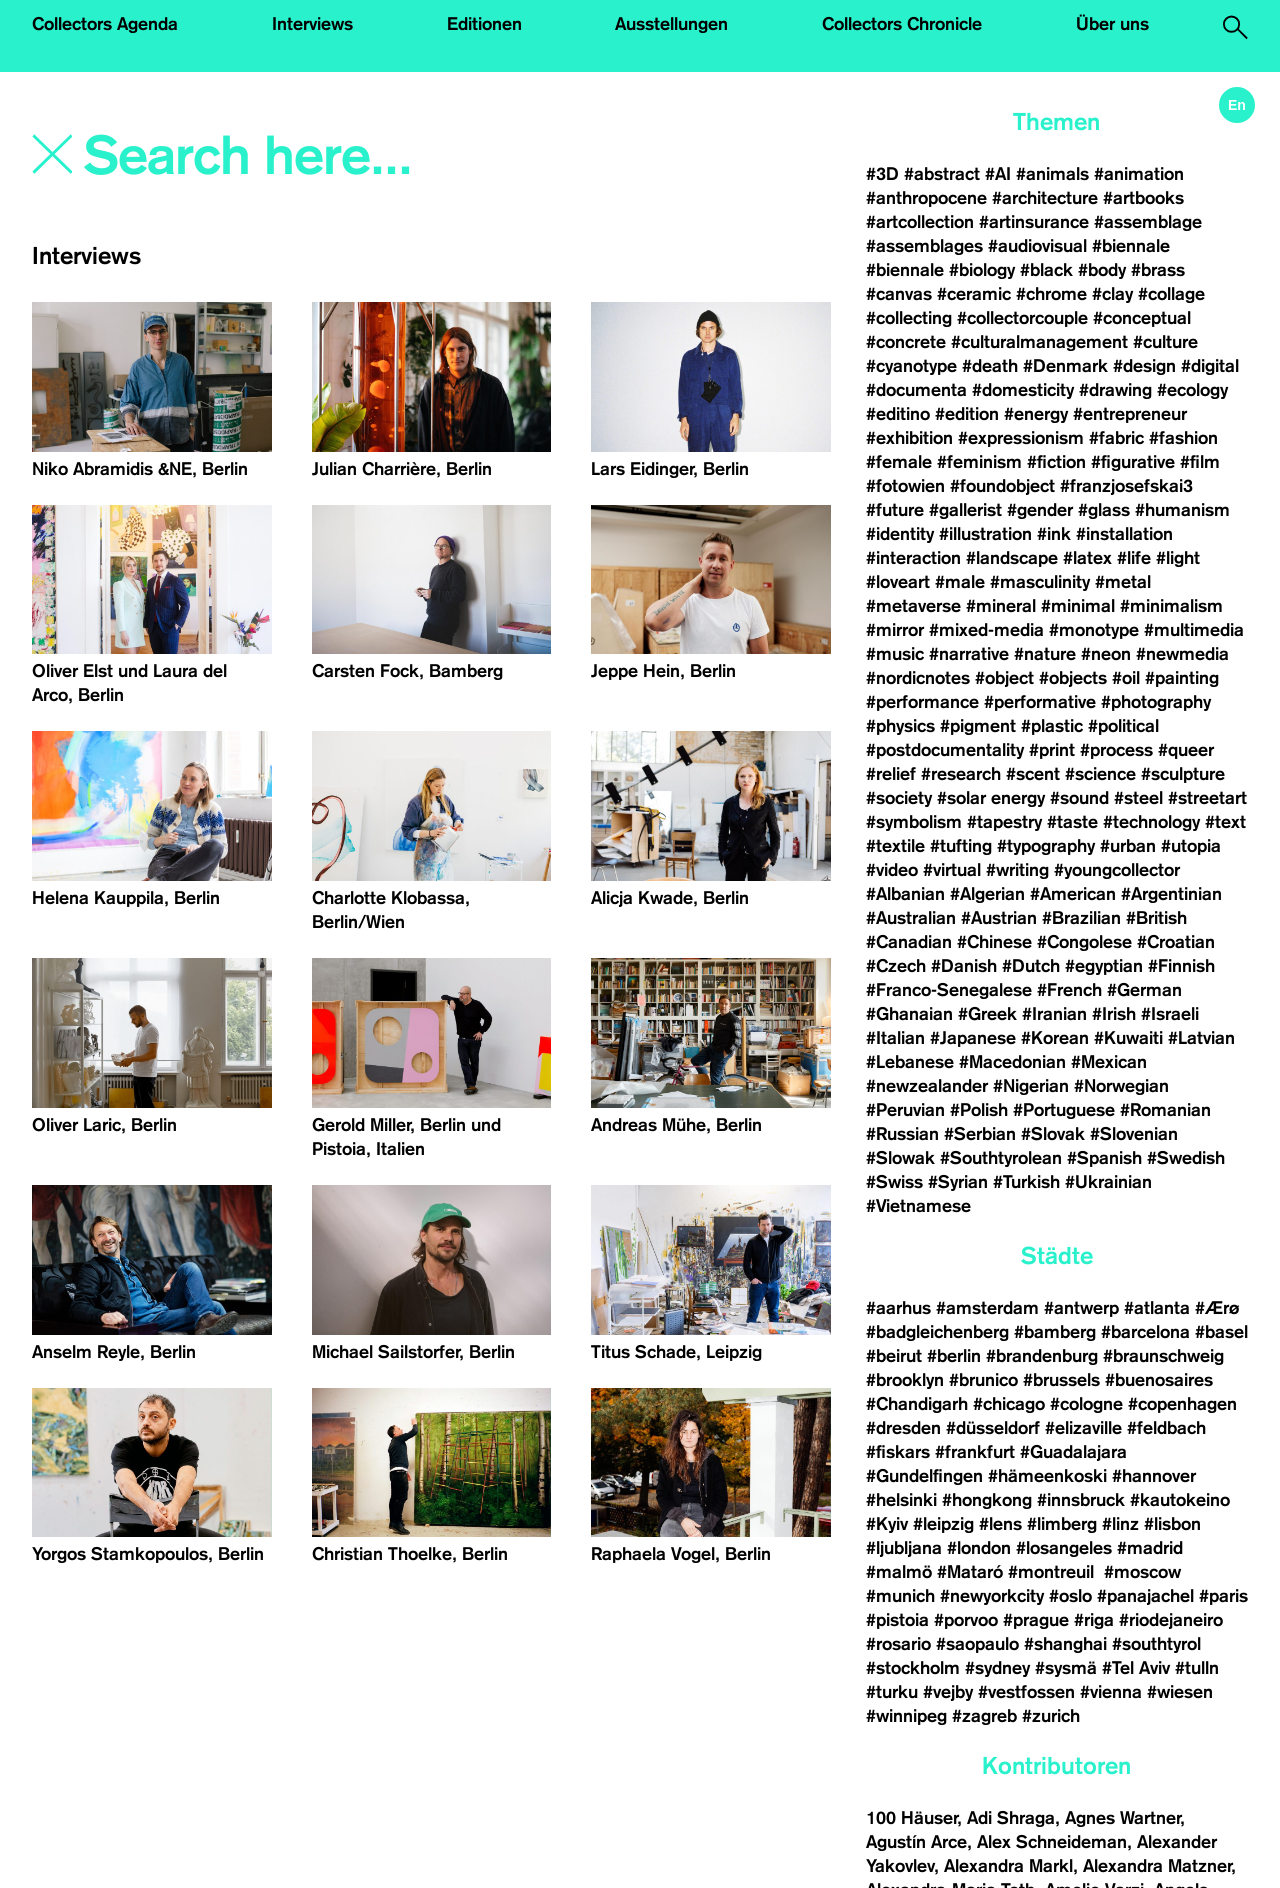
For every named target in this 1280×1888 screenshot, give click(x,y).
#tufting (961, 846)
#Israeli (1170, 1014)
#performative (1040, 702)
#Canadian (909, 942)
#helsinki (901, 1500)
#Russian (902, 1134)
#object (1004, 678)
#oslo (1070, 1596)
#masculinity (1040, 582)
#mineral (1001, 606)
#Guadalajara (1073, 1452)
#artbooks (1143, 198)
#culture (1165, 342)
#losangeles (1064, 1548)
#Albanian (905, 894)
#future (895, 510)
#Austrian (999, 918)
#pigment (978, 726)
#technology (1151, 822)
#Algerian (987, 894)
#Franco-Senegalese (949, 990)
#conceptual (1142, 318)
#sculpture (1183, 774)
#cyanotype (911, 366)
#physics (900, 726)
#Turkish (1026, 1182)
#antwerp (1081, 1308)
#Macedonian (1012, 1062)
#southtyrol (1156, 1644)
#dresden (903, 1428)
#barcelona (1145, 1332)
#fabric (1116, 438)
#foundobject (1002, 486)
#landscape (1012, 558)
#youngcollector (1117, 870)
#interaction (913, 558)
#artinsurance (1034, 222)
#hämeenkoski (1047, 1476)
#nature (1045, 654)
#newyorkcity (992, 1596)
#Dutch (1031, 966)
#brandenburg (1042, 1356)
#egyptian (1104, 966)
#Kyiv (887, 1524)
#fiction (1056, 462)
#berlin (954, 1356)
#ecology (1192, 390)
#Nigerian (1031, 1086)
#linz (1120, 1524)
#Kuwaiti (1128, 1038)
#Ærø (1217, 1308)
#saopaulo (977, 1644)
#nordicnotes (918, 678)
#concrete (906, 342)
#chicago (1009, 1404)
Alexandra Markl (1008, 1866)
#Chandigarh (917, 1404)
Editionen (484, 24)
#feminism (979, 462)
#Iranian (1054, 1014)
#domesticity (1023, 390)
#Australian (911, 918)
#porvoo (966, 1620)
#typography (1046, 846)
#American (1073, 894)
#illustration (985, 534)
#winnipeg (906, 1716)
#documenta (916, 390)
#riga (1094, 1620)
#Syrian (958, 1182)
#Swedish (1186, 1158)
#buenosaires (1159, 1380)
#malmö (899, 1572)
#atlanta (1157, 1308)
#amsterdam (987, 1308)
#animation (1139, 174)
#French (1069, 990)
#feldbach (1166, 1428)
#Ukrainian (1108, 1182)
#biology (982, 270)
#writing (1017, 870)
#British (1156, 918)
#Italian (895, 1038)
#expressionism (1021, 438)
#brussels (1061, 1380)
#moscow (1142, 1572)
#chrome (1051, 294)
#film (1200, 462)
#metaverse (913, 606)
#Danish (964, 966)
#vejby (948, 1692)
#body (1102, 270)
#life (1134, 558)
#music (895, 654)
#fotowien (905, 486)
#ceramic (974, 294)
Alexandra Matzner (1157, 1866)
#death (990, 366)
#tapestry (1004, 822)
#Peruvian (905, 1110)
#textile (895, 846)
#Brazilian (1081, 918)
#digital (1210, 366)
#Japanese (973, 1038)
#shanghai (1065, 1644)
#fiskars (898, 1452)
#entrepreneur (1130, 414)
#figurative (1133, 462)
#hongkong (987, 1500)
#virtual (952, 870)
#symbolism (914, 822)
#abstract (942, 174)
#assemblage (1148, 222)
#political (1123, 726)
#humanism (1182, 510)
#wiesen (1180, 1692)
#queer (1186, 750)
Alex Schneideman (1052, 1842)
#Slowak (900, 1158)
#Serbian (980, 1134)
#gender (1040, 510)
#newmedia (1182, 654)
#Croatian (1176, 942)
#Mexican (1109, 1062)
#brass (1158, 270)
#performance (922, 702)
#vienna (1111, 1692)
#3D (882, 174)
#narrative (969, 654)
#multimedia (1194, 630)
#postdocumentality (945, 750)
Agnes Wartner (1122, 1818)
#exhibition (909, 438)
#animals (1052, 174)
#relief (891, 774)
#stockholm (913, 1668)
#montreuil (1053, 1572)
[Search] (323, 157)
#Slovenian (1134, 1134)
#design (1144, 366)
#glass (1104, 510)
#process (1116, 750)
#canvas (899, 294)
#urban (1128, 846)
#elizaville (1083, 1428)
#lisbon (1172, 1524)
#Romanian (1165, 1110)
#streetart (1207, 798)
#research (961, 774)
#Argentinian (1171, 894)
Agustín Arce (916, 1842)
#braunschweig (1163, 1356)
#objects (1073, 678)
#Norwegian (1121, 1086)
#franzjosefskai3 (1126, 486)
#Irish (1114, 1014)
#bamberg (1055, 1332)
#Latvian (1201, 1038)
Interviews (312, 24)
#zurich (1051, 1716)
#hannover (1154, 1476)
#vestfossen (1026, 1692)
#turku (892, 1692)
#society (899, 798)
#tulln (1197, 1668)
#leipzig (943, 1524)
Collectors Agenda (105, 24)
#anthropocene (926, 198)
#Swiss (894, 1182)
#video (892, 870)
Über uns (1112, 24)
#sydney (997, 1668)
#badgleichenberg (937, 1332)
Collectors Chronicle (902, 24)
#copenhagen (1182, 1404)
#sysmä (1066, 1668)
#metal (1123, 582)
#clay (1112, 294)
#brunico (983, 1380)
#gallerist (965, 510)
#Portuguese (1064, 1110)
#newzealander (927, 1086)
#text (1225, 822)
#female (899, 462)
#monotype (1094, 630)
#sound (1079, 798)
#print (1052, 750)
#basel (1221, 1332)
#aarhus (898, 1308)
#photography (1156, 702)
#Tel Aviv (1136, 1668)
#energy (1036, 414)
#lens (1000, 1524)
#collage (1171, 294)
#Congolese (1084, 942)
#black (1046, 270)
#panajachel (1145, 1596)
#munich (900, 1596)
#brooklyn (905, 1380)
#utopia (1191, 846)
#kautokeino (1180, 1500)
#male (960, 582)
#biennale (1131, 246)
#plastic (1052, 726)
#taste (1072, 822)
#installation (1124, 534)
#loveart (898, 582)
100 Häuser (911, 1818)
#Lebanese (910, 1062)
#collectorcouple (1022, 318)
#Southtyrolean (1001, 1158)
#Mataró (970, 1572)
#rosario (898, 1644)
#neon (1106, 654)
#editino (898, 414)
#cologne (1086, 1404)
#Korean (1055, 1038)
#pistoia (897, 1620)
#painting (1182, 678)
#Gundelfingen (924, 1476)
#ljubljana (904, 1548)
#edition (967, 414)
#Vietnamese (918, 1206)
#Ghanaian (909, 1014)
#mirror (895, 630)
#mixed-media (986, 630)
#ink (1054, 534)
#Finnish (1181, 966)
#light (1178, 558)
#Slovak (1053, 1134)
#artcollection (920, 222)
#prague (1036, 1620)
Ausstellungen (671, 24)
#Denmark (1065, 366)
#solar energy (991, 798)
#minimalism (1171, 606)
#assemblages (924, 246)
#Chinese (994, 942)
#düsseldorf (993, 1428)
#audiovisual (1037, 246)
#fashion (1183, 438)
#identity (900, 534)
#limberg (1062, 1524)
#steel (1138, 798)
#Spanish (1104, 1158)
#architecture (1045, 198)
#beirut (894, 1356)
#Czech (896, 966)
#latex (1087, 558)
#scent (1033, 774)
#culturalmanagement (1039, 342)
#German (1144, 990)
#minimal (1078, 606)
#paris (1223, 1596)
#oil (1126, 678)
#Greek (987, 1014)
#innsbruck (1081, 1500)
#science (1100, 774)
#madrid (1150, 1548)
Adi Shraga (1011, 1818)
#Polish (979, 1110)
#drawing (1115, 390)
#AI (998, 174)
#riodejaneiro (1171, 1620)
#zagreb (984, 1716)
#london (979, 1548)
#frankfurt (975, 1452)
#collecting (909, 318)
